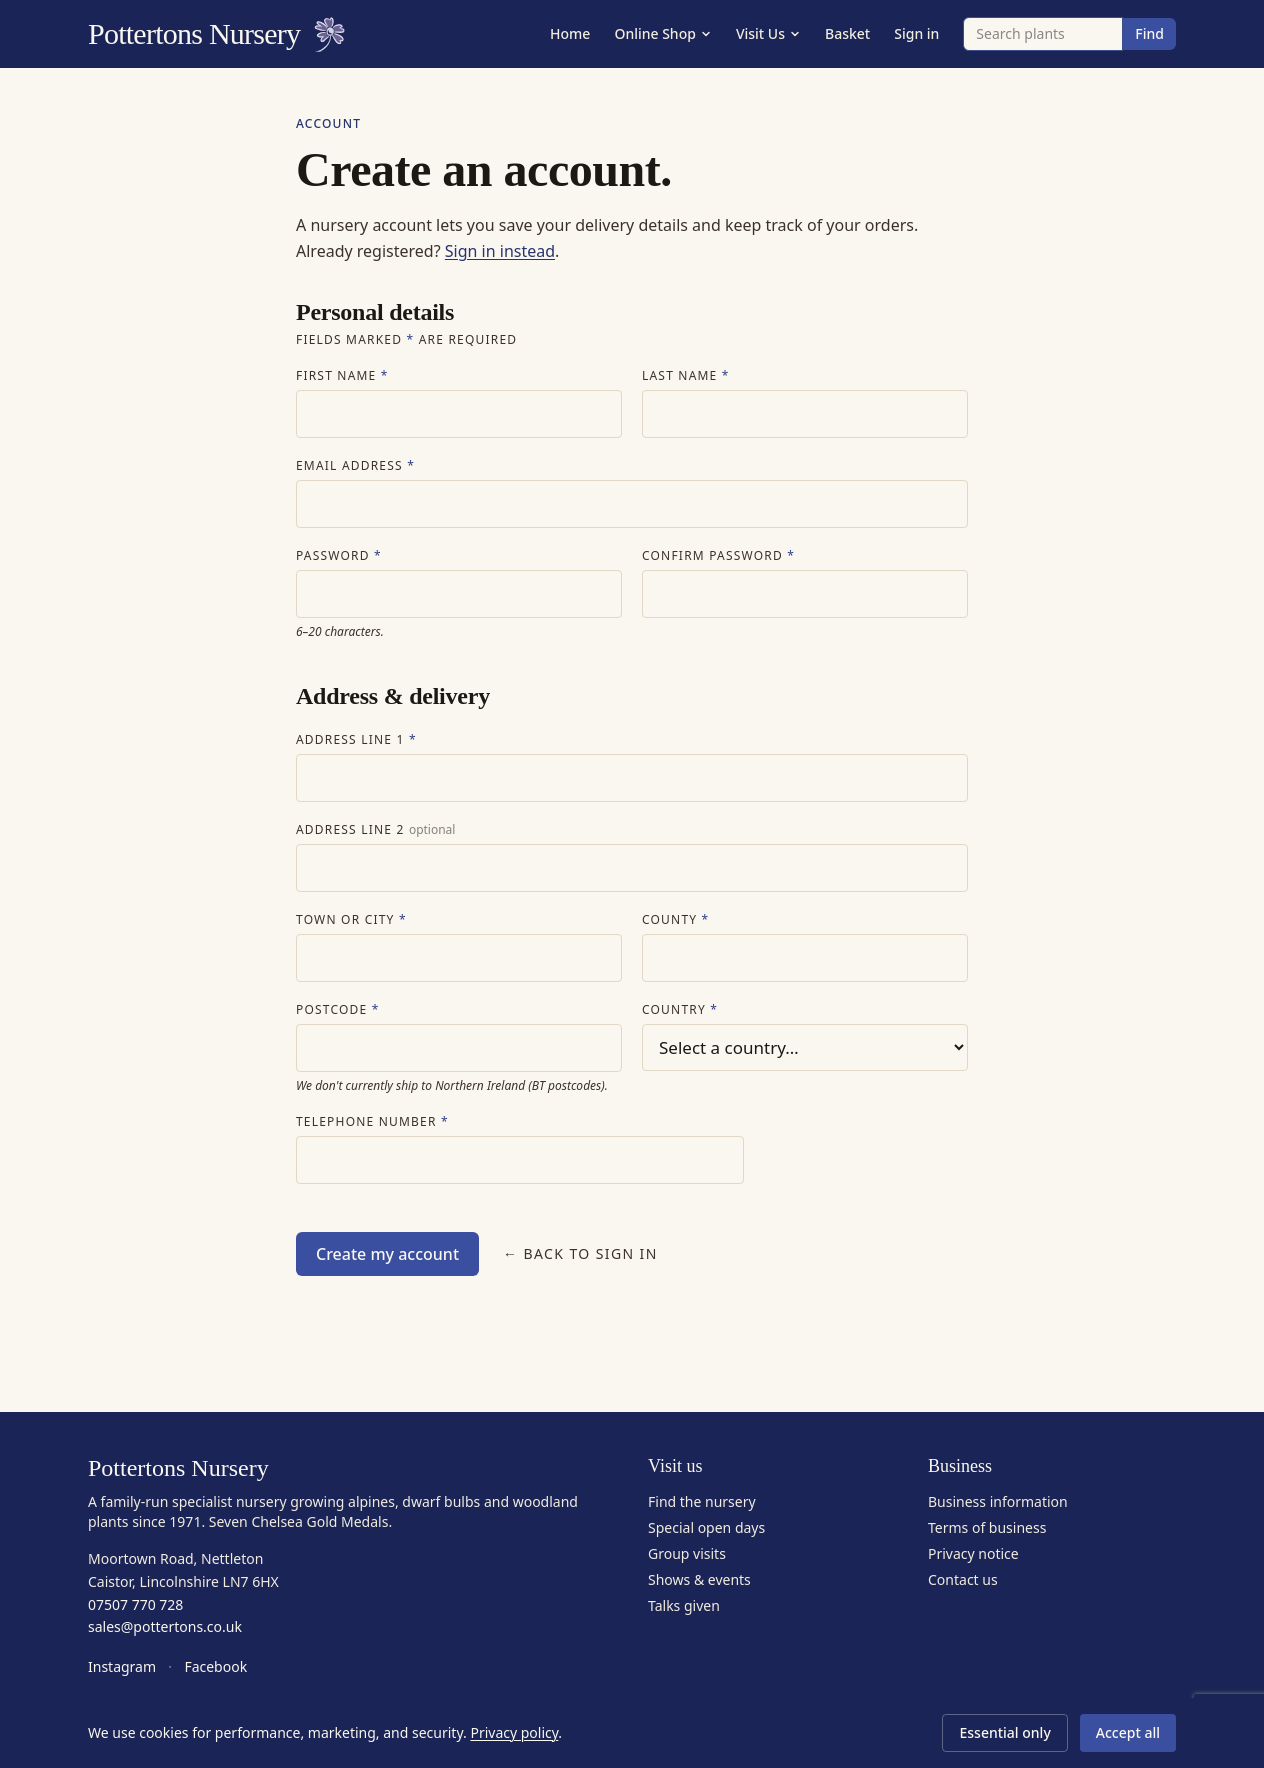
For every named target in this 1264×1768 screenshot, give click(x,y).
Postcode (338, 1010)
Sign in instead (500, 251)
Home (570, 33)
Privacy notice (973, 1553)
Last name (686, 376)
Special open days (706, 1527)
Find (1149, 33)
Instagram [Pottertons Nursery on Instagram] (122, 1666)
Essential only (1004, 1732)
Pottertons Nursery (216, 34)
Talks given (684, 1605)
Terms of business (987, 1527)
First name (342, 376)
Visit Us (768, 33)
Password (339, 556)
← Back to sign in (580, 1253)
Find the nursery (702, 1501)
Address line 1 (356, 740)
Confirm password (718, 556)
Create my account (387, 1254)
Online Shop (662, 33)
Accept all (1128, 1732)
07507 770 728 (135, 1604)
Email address (355, 466)
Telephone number (372, 1122)
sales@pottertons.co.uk (165, 1626)
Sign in (916, 33)
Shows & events (699, 1579)
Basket (847, 33)
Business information (998, 1501)
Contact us (963, 1579)
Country (680, 1010)
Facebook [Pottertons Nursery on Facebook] (215, 1666)
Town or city (351, 920)
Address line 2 (375, 830)
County (675, 920)
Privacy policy (514, 1732)
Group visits (687, 1553)
